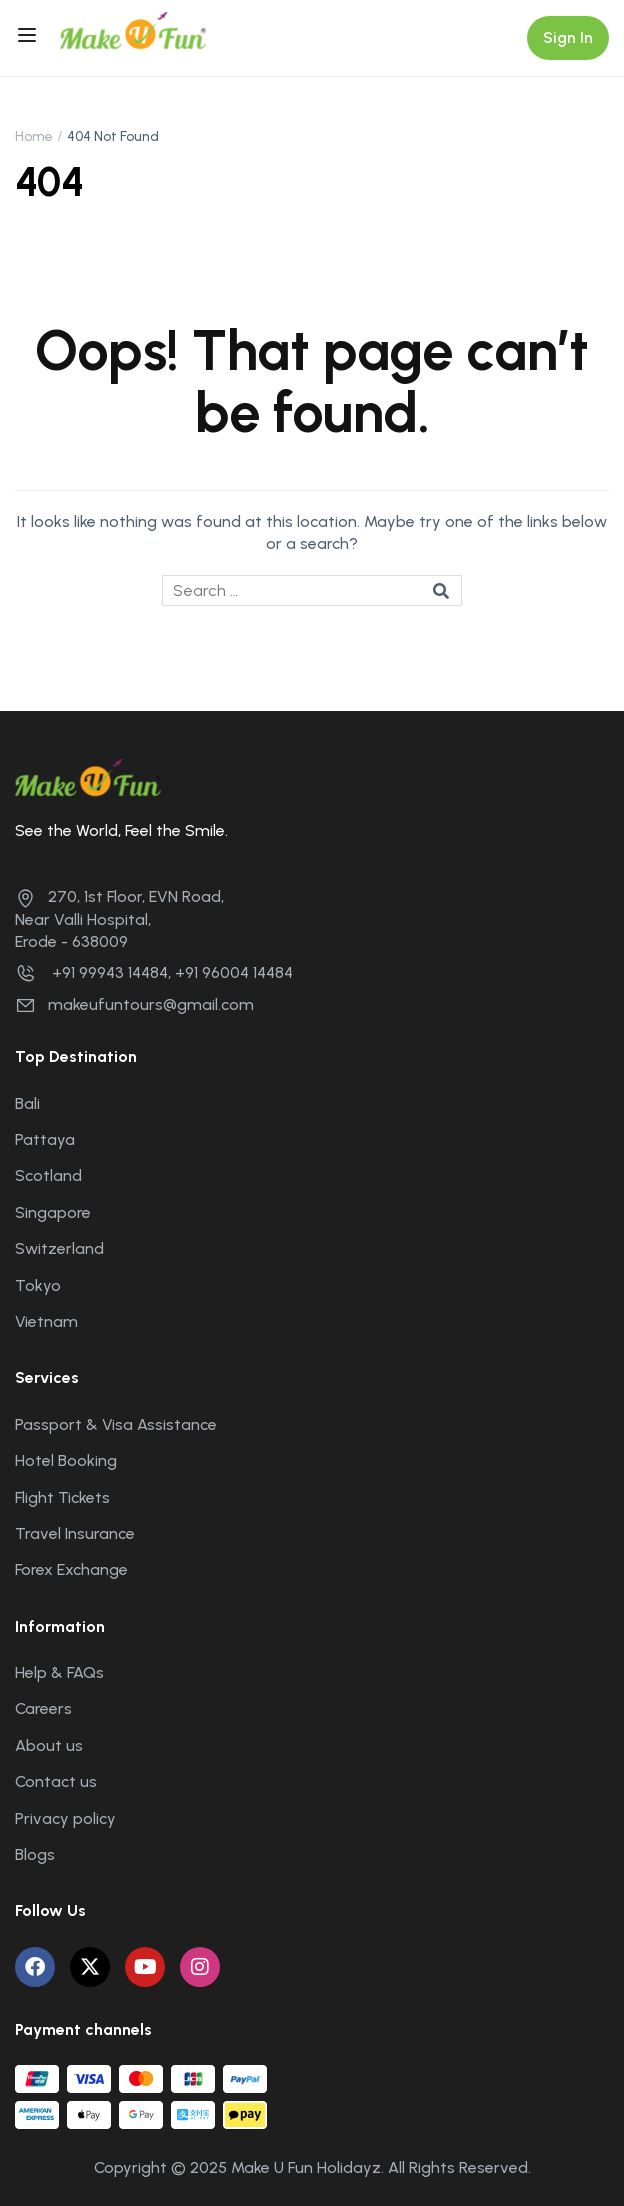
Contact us (56, 1781)
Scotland (48, 1175)
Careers (43, 1708)
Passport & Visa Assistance (116, 1424)
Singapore (53, 1212)
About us (49, 1745)
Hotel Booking (66, 1460)
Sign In (568, 37)
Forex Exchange (71, 1569)
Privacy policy (65, 1818)
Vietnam (46, 1321)
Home (34, 136)
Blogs (35, 1854)
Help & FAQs (59, 1672)
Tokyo (38, 1285)
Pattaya (45, 1139)
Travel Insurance (75, 1533)
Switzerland (59, 1248)
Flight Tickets (62, 1497)
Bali (27, 1103)
